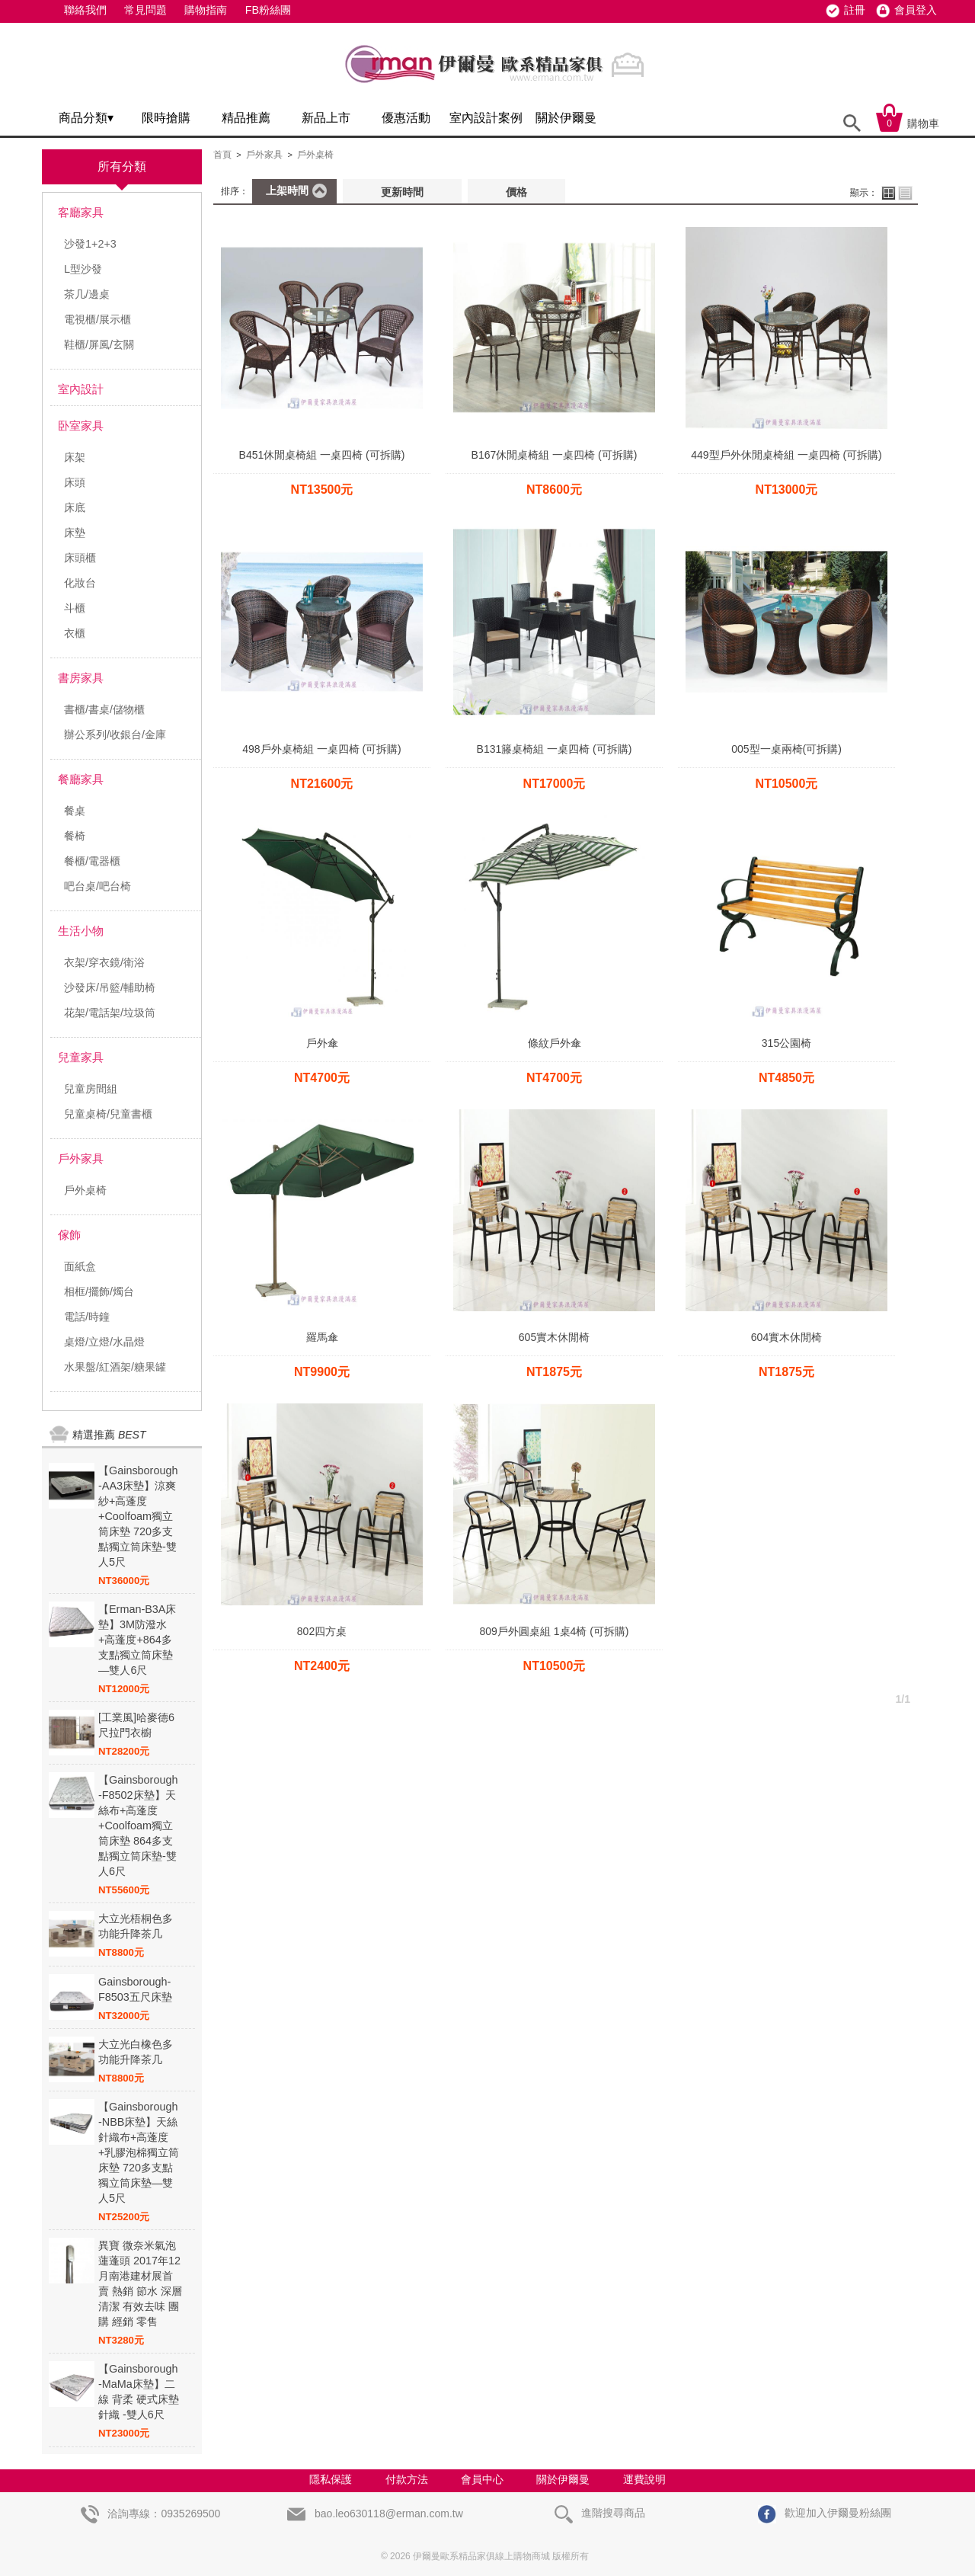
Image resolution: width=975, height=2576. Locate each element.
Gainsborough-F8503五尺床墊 (135, 1989)
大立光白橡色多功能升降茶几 (135, 2052)
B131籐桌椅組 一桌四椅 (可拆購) (554, 749)
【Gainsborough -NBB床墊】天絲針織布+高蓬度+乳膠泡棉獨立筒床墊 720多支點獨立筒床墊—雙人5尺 (138, 2152)
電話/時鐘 (87, 1316)
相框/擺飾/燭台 (99, 1291)
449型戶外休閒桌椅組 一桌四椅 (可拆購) (786, 455)
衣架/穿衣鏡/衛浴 (104, 962)
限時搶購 (166, 117)
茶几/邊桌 (87, 294)
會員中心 (482, 2479)
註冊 (854, 10)
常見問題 (145, 10)
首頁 (222, 154)
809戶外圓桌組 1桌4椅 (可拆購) (553, 1631)
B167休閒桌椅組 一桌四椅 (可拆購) (555, 455)
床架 (74, 457)
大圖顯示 (888, 193)
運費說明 (644, 2479)
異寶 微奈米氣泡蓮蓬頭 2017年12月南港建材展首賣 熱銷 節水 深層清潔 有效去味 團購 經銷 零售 (140, 2283)
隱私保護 (330, 2479)
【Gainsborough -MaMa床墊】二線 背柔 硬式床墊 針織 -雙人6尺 (138, 2392)
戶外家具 (264, 154)
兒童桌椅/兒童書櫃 (108, 1114)
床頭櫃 (80, 558)
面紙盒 (80, 1266)
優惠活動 (406, 117)
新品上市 (326, 117)
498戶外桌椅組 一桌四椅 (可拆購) (321, 749)
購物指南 (205, 10)
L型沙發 (83, 269)
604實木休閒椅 (786, 1337)
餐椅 (74, 836)
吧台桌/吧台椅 (97, 886)
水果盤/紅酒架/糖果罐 (115, 1367)
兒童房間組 (90, 1089)
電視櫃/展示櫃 (97, 319)
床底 (74, 507)
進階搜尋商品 (600, 2513)
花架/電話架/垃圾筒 (109, 1012)
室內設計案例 (486, 117)
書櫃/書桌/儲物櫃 (104, 709)
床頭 (74, 482)
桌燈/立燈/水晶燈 (104, 1342)
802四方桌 (322, 1631)
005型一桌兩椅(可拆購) (786, 749)
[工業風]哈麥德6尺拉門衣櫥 (136, 1725)
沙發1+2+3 (90, 244)
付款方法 (406, 2479)
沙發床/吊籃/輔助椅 (109, 987)
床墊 (74, 532)
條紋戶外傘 (554, 1043)
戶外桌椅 (85, 1190)
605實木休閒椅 (554, 1337)
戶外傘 (322, 1043)
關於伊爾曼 (565, 117)
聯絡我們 (85, 10)
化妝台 (80, 583)
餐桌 (74, 811)
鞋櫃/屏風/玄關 (99, 344)
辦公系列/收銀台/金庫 (115, 734)
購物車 (907, 123)
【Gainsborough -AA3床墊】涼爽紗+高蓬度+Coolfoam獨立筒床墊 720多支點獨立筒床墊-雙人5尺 (137, 1516)
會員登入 (915, 10)
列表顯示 (905, 193)
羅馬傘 (322, 1337)
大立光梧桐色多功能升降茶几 (135, 1926)
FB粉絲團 (268, 10)
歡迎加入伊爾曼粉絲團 (825, 2513)
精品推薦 (246, 117)
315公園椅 (786, 1043)
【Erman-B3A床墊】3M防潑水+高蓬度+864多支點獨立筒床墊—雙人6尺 (137, 1639)
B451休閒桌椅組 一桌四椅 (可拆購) (322, 455)
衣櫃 (74, 633)
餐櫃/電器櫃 (92, 861)
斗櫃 (74, 608)
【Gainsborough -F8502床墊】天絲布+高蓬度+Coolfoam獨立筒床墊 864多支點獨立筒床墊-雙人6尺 (137, 1825)
